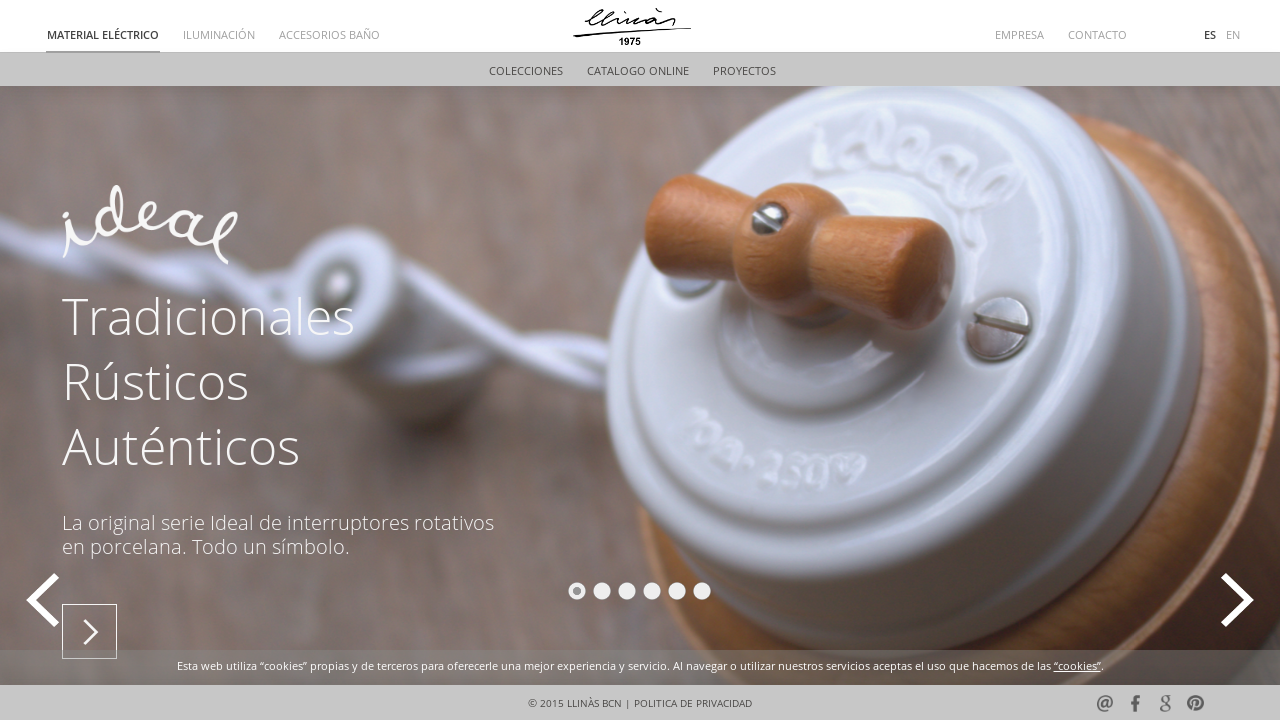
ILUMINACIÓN (219, 35)
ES (1210, 35)
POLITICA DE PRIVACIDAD (693, 703)
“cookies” (1077, 666)
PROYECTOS (744, 71)
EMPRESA (1019, 35)
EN (1233, 35)
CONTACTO (1097, 35)
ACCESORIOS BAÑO (329, 35)
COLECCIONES (526, 71)
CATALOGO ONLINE (638, 71)
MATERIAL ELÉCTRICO (103, 35)
